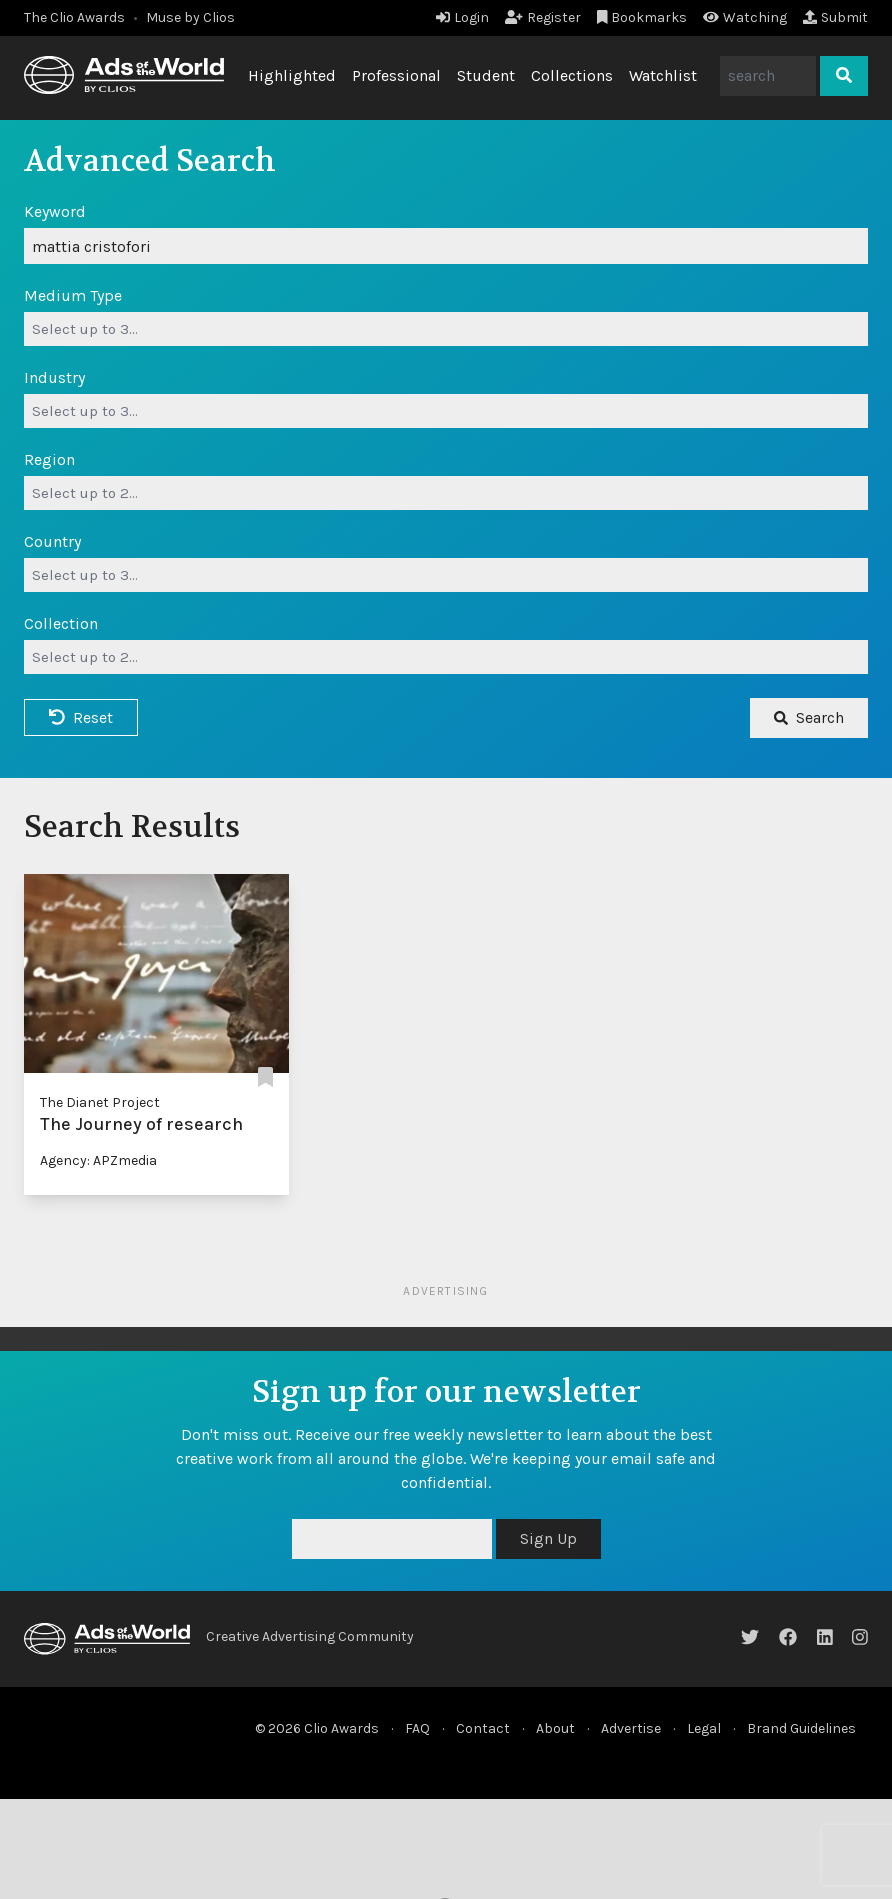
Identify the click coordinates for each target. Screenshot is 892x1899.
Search (809, 717)
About (555, 1728)
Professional (396, 75)
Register (543, 17)
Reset (81, 717)
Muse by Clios (190, 17)
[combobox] (446, 329)
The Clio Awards (74, 17)
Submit (835, 17)
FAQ (417, 1728)
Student (486, 75)
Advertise (631, 1728)
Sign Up (548, 1538)
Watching (745, 17)
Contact (483, 1728)
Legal (704, 1728)
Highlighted (292, 75)
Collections (572, 75)
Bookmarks (642, 17)
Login (462, 17)
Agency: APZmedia (98, 1160)
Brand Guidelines (801, 1728)
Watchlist (663, 75)
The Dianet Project (100, 1102)
